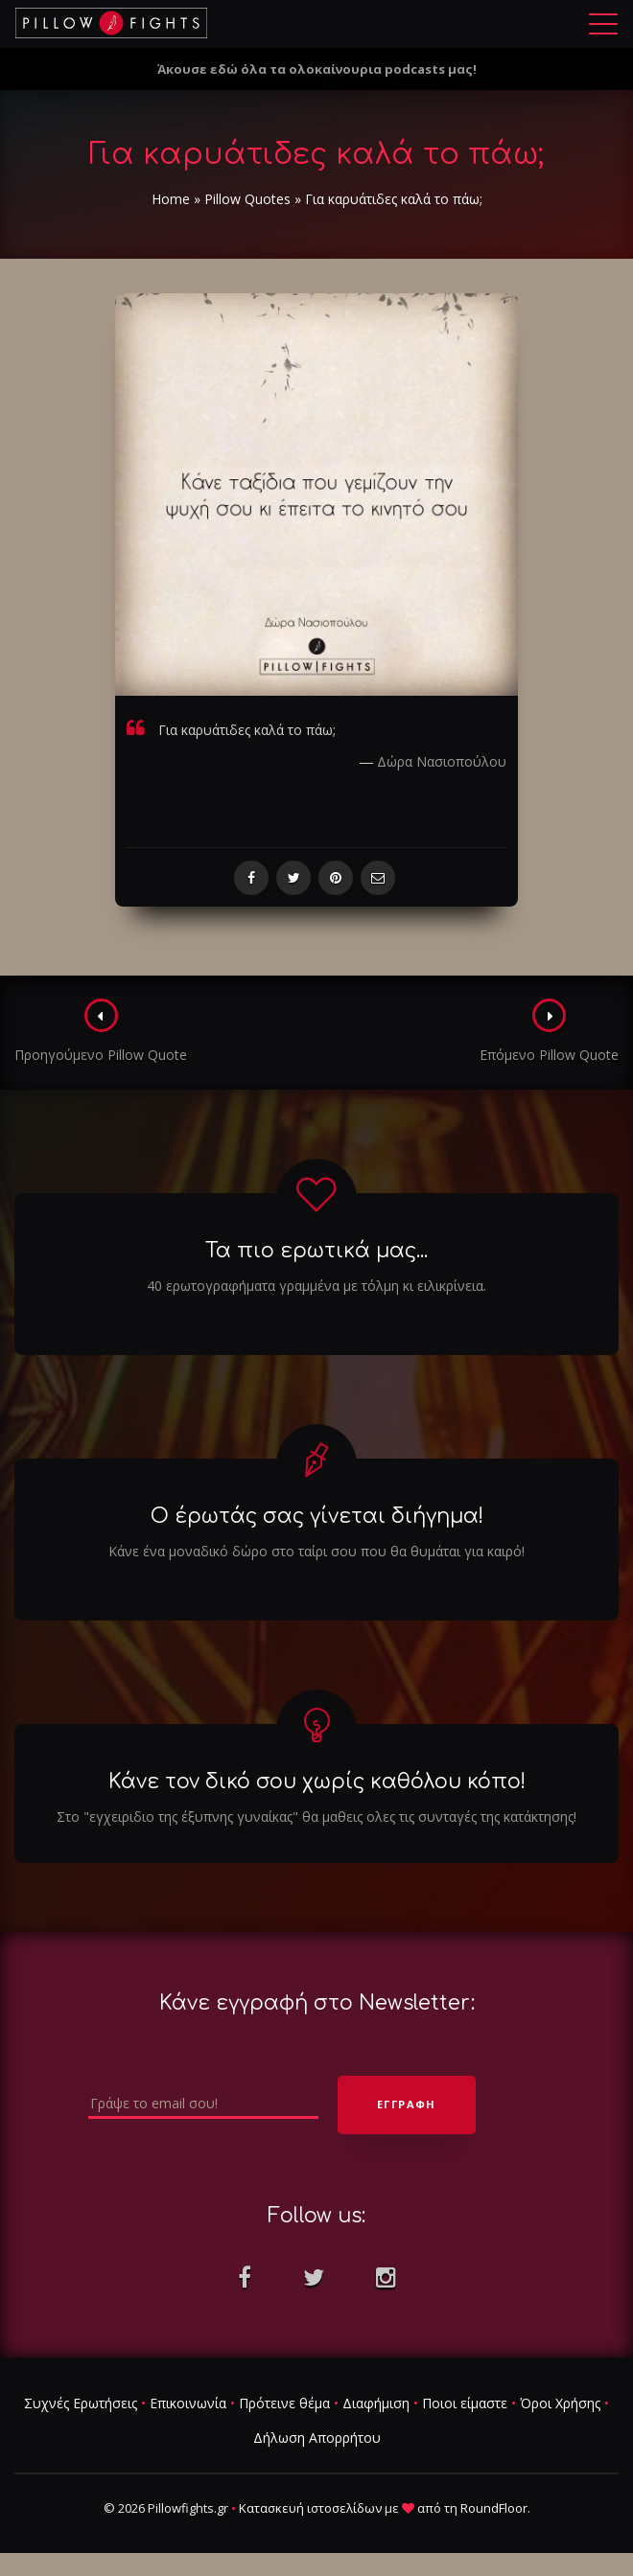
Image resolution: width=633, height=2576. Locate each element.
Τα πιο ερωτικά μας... (316, 1250)
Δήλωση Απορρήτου (317, 2437)
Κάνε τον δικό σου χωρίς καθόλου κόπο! (317, 1781)
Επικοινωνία (188, 2403)
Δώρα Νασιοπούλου (441, 761)
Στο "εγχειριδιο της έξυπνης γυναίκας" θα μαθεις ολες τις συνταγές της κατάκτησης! (316, 1816)
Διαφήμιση (376, 2403)
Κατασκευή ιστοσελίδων (310, 2508)
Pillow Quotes (247, 199)
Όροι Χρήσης (560, 2403)
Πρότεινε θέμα (284, 2403)
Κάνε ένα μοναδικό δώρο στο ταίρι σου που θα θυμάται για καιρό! (316, 1551)
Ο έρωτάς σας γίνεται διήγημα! (317, 1516)
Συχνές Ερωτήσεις (80, 2403)
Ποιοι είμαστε (464, 2403)
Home (171, 199)
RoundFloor (494, 2508)
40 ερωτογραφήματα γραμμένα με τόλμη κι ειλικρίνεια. (316, 1285)
